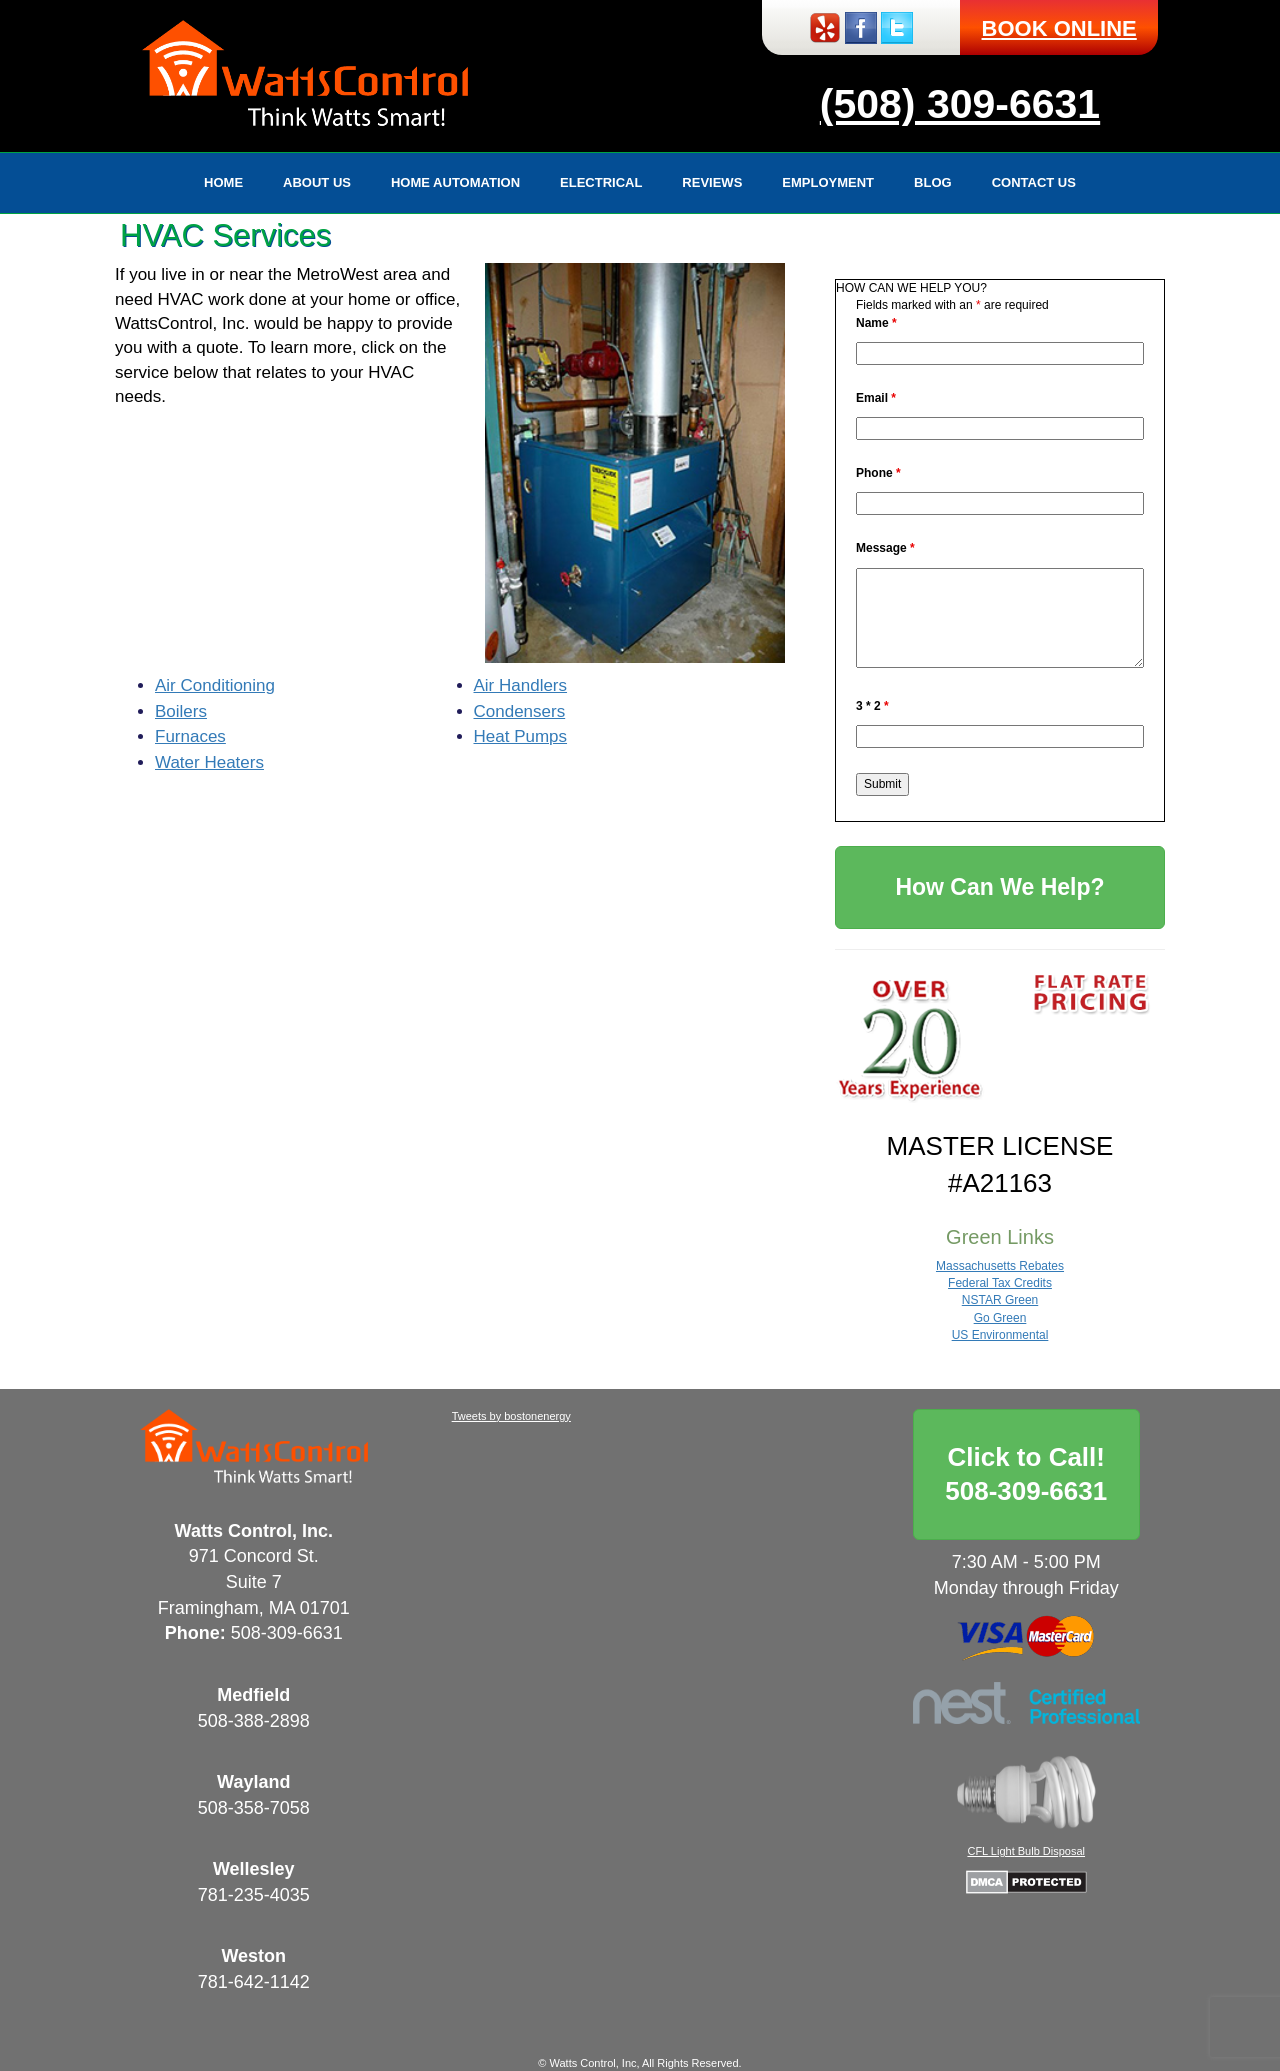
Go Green (1000, 1318)
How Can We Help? (999, 887)
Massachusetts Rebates (1000, 1266)
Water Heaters (209, 762)
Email (876, 398)
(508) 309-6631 (960, 104)
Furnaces (190, 736)
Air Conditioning (215, 685)
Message (885, 548)
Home (223, 182)
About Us (317, 182)
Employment (828, 182)
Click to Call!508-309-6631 (1026, 1474)
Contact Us (1034, 182)
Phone (878, 473)
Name (876, 323)
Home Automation (455, 182)
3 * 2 (872, 706)
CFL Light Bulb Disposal (1026, 1851)
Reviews (712, 182)
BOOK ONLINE (1059, 28)
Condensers (520, 711)
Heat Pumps (521, 736)
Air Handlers (521, 685)
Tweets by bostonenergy (511, 1416)
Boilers (181, 711)
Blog (933, 182)
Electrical (601, 182)
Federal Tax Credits (1000, 1283)
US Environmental (1000, 1335)
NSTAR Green (1000, 1300)
